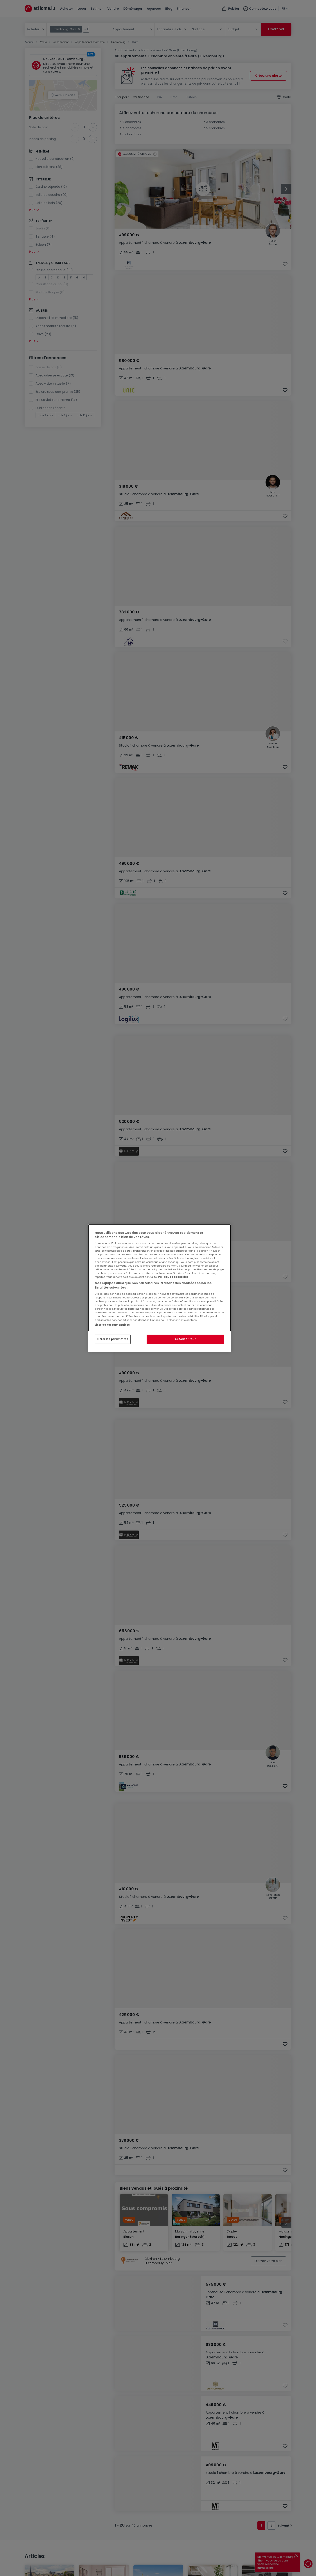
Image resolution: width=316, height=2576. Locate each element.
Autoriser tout (185, 1339)
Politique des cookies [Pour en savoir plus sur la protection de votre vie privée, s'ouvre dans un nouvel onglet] (173, 1277)
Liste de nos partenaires (112, 1324)
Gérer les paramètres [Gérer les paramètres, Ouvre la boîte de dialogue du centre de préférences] (112, 1339)
